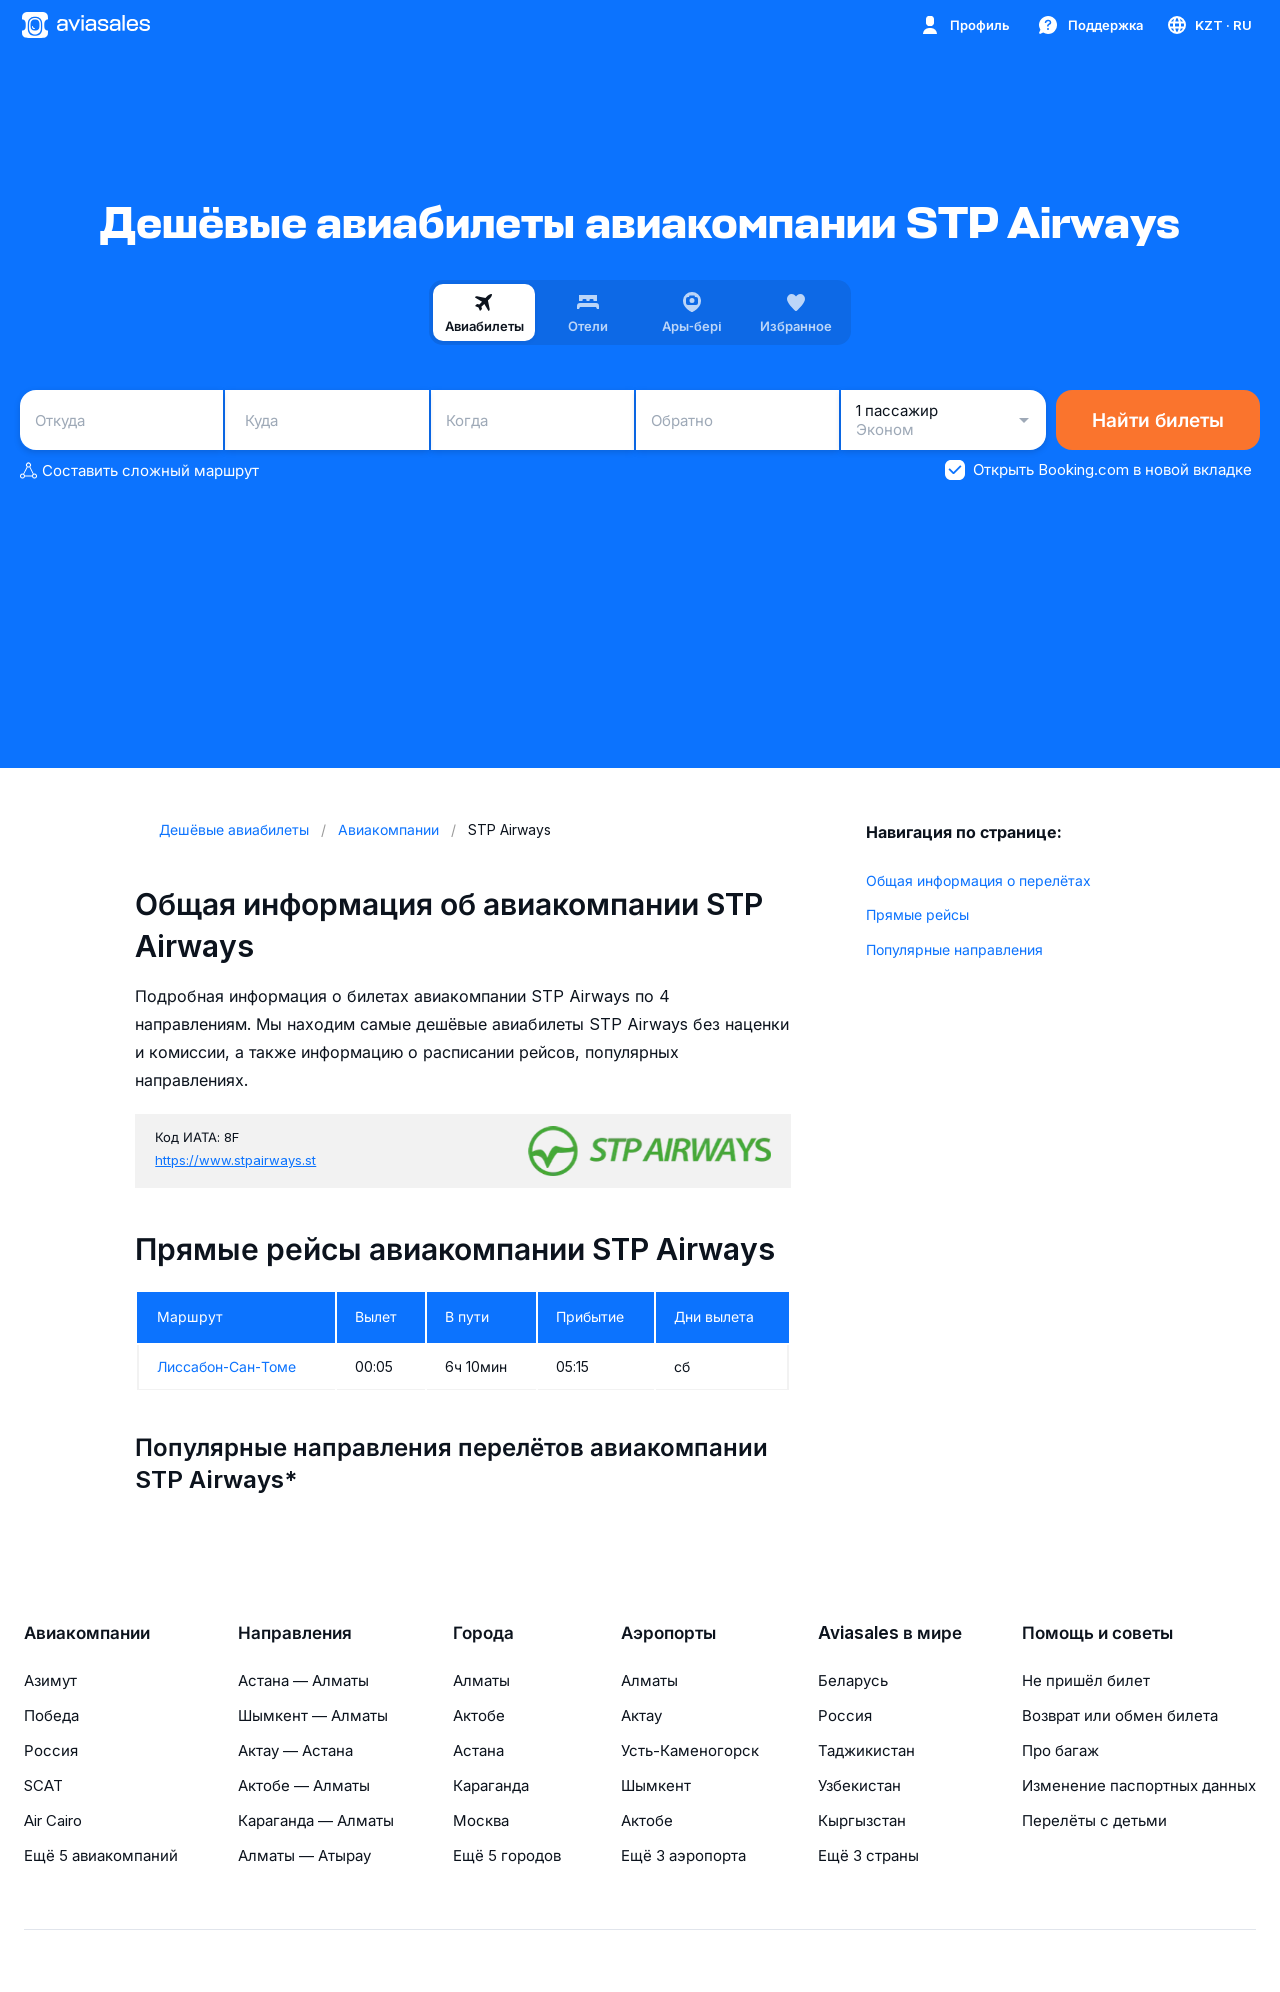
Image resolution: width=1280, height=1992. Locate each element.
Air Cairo (53, 1820)
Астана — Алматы (303, 1680)
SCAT (43, 1785)
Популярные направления (954, 949)
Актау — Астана (295, 1750)
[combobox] (121, 420)
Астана (478, 1750)
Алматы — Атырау (304, 1855)
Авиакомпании (87, 1633)
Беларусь (853, 1680)
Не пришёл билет (1086, 1680)
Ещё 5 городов (507, 1855)
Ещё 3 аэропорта (683, 1855)
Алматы (481, 1680)
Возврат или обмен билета (1120, 1715)
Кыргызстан (862, 1820)
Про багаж (1060, 1750)
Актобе (479, 1715)
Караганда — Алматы (316, 1820)
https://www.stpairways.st (235, 1160)
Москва (481, 1820)
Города (483, 1633)
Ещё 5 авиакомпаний (101, 1855)
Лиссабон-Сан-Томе (226, 1366)
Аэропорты (668, 1633)
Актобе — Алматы (304, 1785)
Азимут (50, 1680)
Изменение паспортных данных (1139, 1785)
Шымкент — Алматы (313, 1715)
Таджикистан (866, 1750)
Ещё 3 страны (868, 1855)
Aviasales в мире (890, 1633)
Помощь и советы (1097, 1633)
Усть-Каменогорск (690, 1750)
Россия (51, 1750)
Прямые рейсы (917, 914)
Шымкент (656, 1785)
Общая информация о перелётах (978, 880)
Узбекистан (859, 1785)
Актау (641, 1715)
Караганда (491, 1785)
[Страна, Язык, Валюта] (1208, 25)
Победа (51, 1715)
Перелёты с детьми (1094, 1820)
